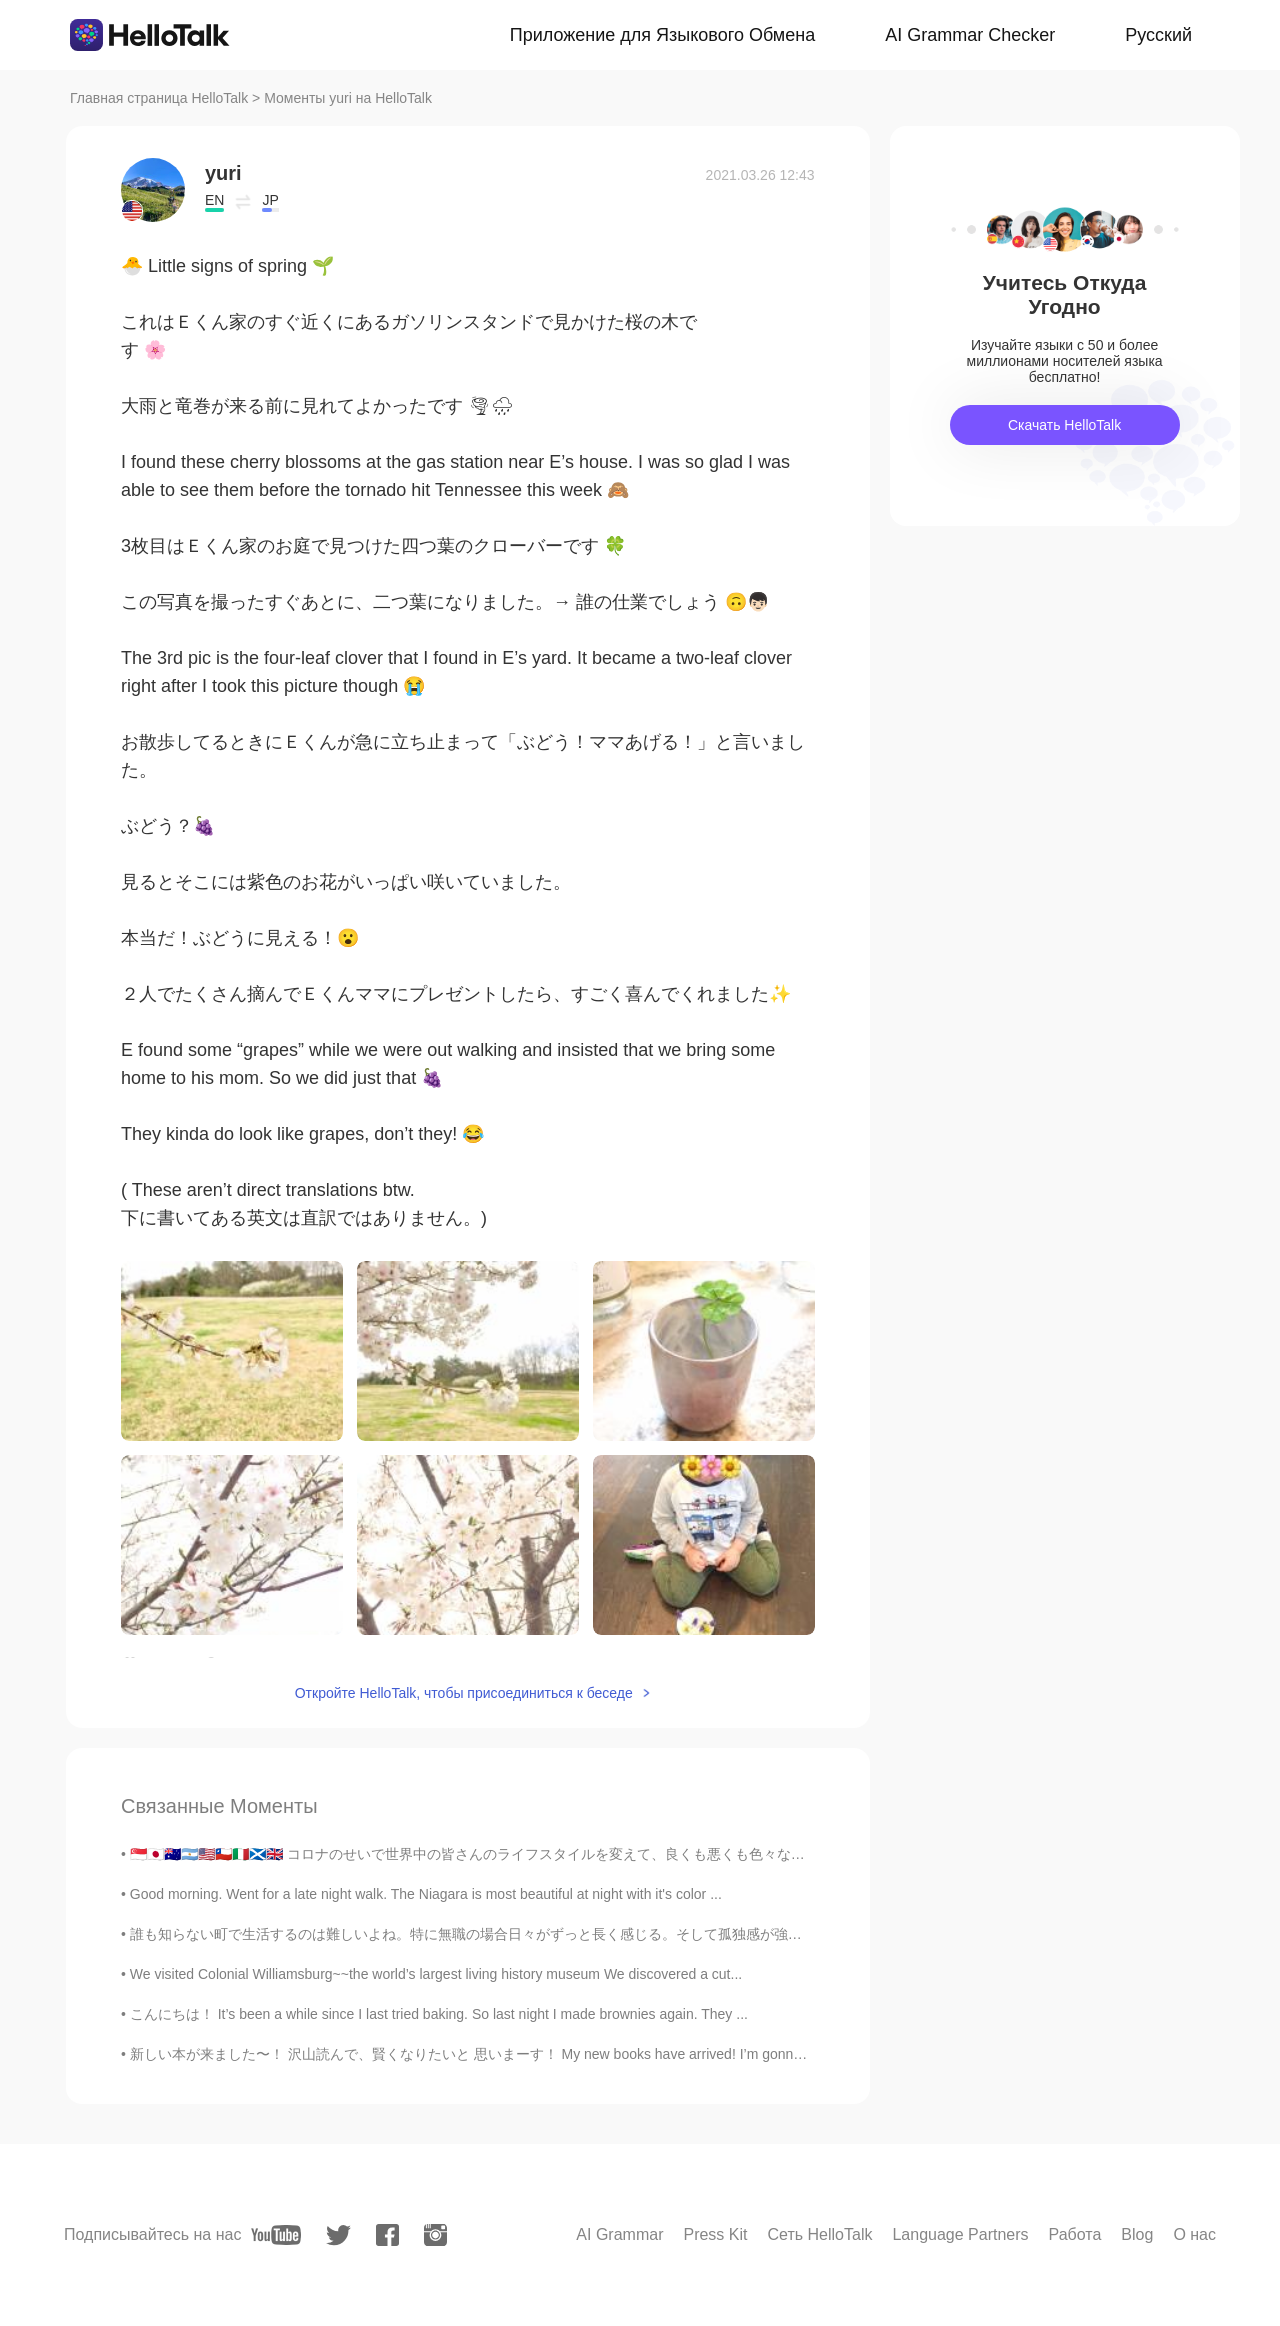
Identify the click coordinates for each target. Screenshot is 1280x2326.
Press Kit (715, 2234)
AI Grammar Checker (970, 35)
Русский (1158, 35)
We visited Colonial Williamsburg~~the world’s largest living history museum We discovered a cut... (436, 1974)
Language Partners (960, 2234)
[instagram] (435, 2235)
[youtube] (276, 2235)
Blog (1137, 2234)
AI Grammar (619, 2234)
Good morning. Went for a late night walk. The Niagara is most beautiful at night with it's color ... (426, 1894)
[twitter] (338, 2235)
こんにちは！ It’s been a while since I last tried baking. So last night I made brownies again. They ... (439, 2014)
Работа (1075, 2234)
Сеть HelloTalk (819, 2234)
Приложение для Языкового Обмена (662, 35)
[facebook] (387, 2235)
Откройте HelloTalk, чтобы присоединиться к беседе (464, 1693)
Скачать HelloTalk (1064, 425)
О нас (1194, 2234)
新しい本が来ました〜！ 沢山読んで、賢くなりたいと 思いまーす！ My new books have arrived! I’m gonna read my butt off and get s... (552, 2054)
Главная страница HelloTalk (159, 98)
